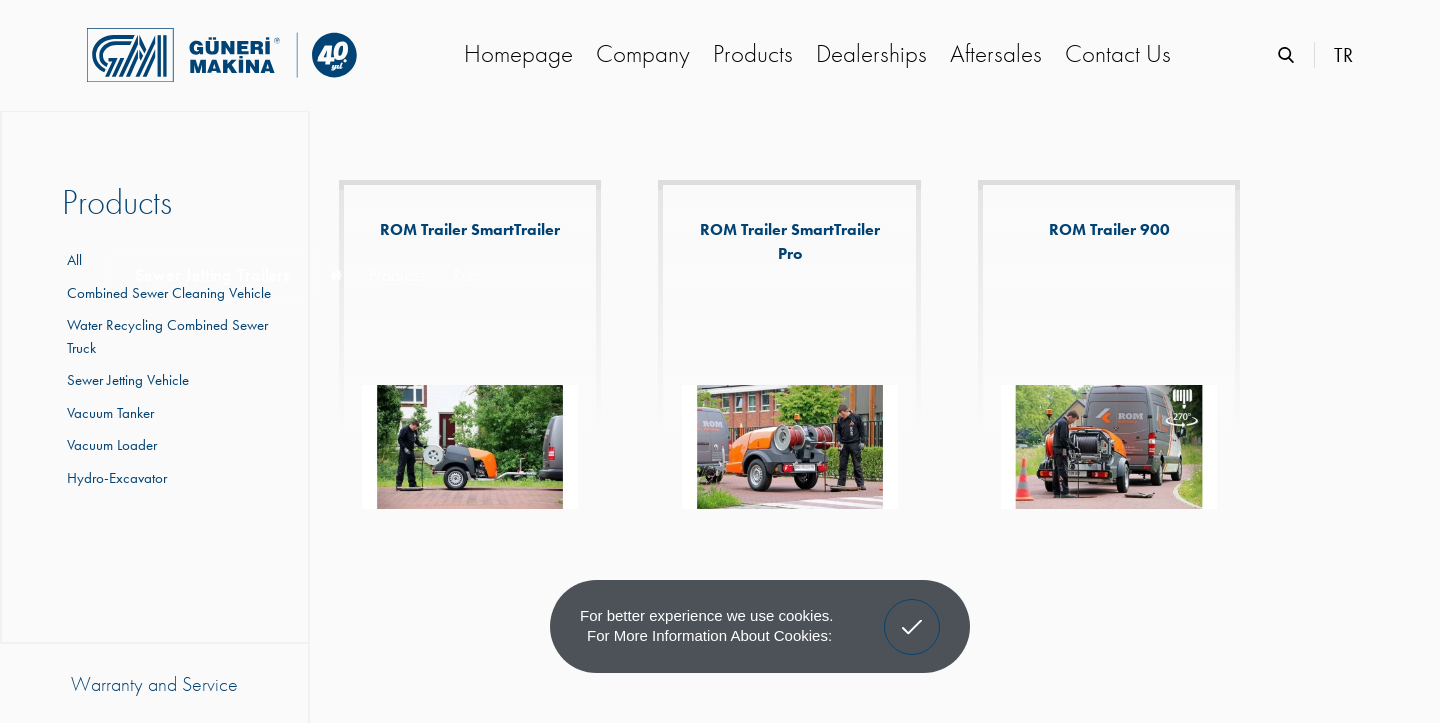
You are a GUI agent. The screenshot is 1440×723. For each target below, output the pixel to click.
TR (1343, 55)
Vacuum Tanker (108, 413)
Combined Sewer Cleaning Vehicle (166, 293)
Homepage (518, 53)
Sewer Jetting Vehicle (125, 380)
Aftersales (996, 53)
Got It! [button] (912, 612)
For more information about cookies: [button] (709, 635)
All (74, 260)
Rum (466, 274)
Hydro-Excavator (114, 478)
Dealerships (871, 53)
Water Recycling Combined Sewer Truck (165, 336)
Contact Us (1118, 53)
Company (643, 53)
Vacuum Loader (109, 445)
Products (753, 53)
